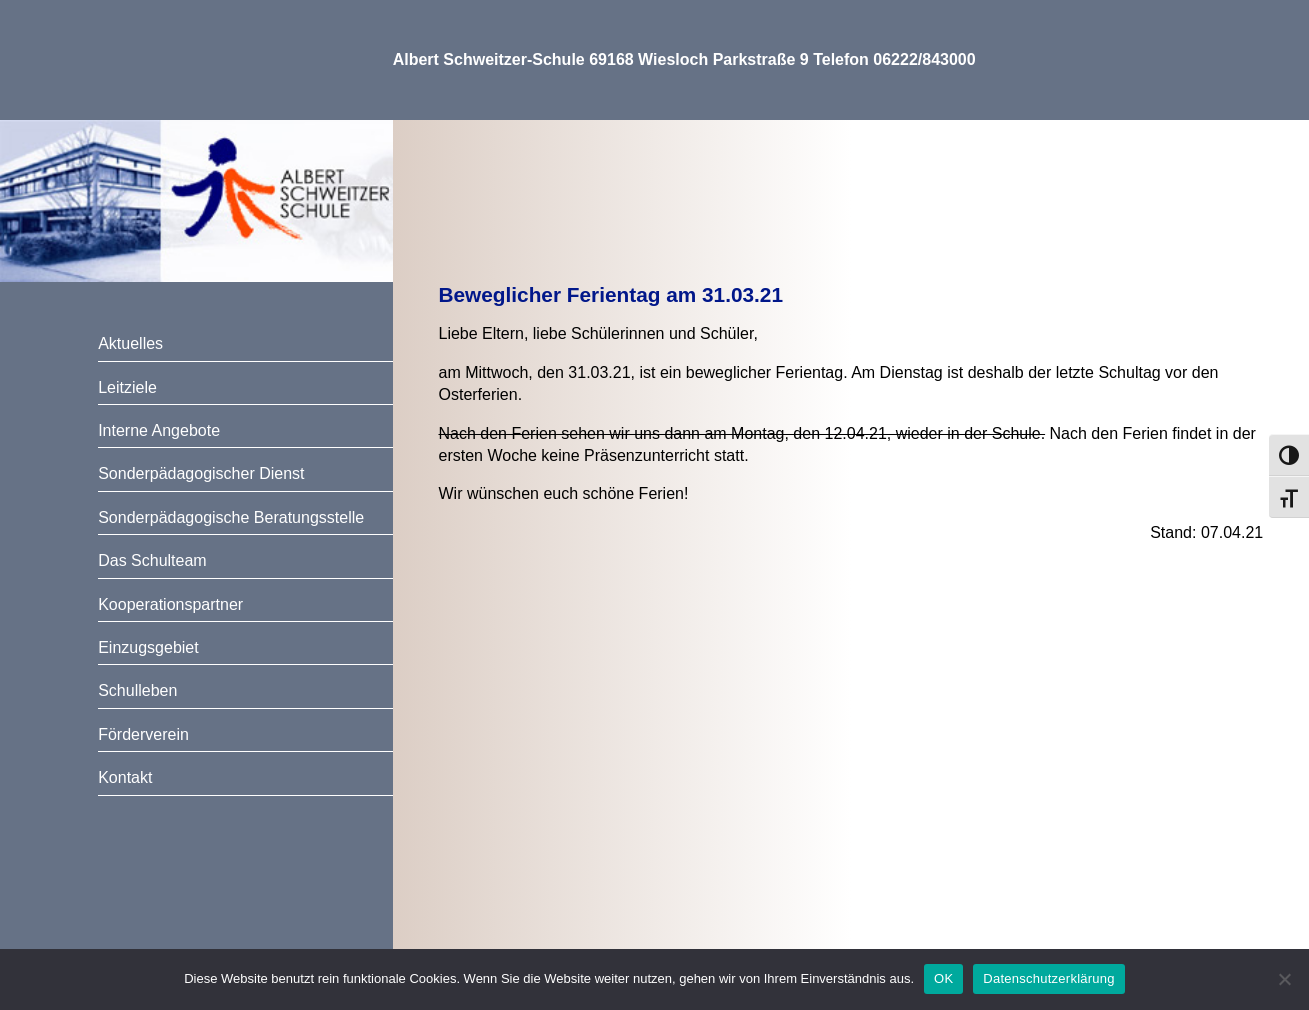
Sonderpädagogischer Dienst (201, 473)
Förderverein (143, 734)
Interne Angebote (159, 430)
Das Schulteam (152, 560)
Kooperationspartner (170, 604)
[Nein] (1284, 979)
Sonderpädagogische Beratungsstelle (231, 517)
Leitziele (127, 387)
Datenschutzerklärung (1048, 978)
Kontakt (125, 777)
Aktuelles (130, 343)
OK (943, 978)
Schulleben (137, 690)
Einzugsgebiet (148, 647)
